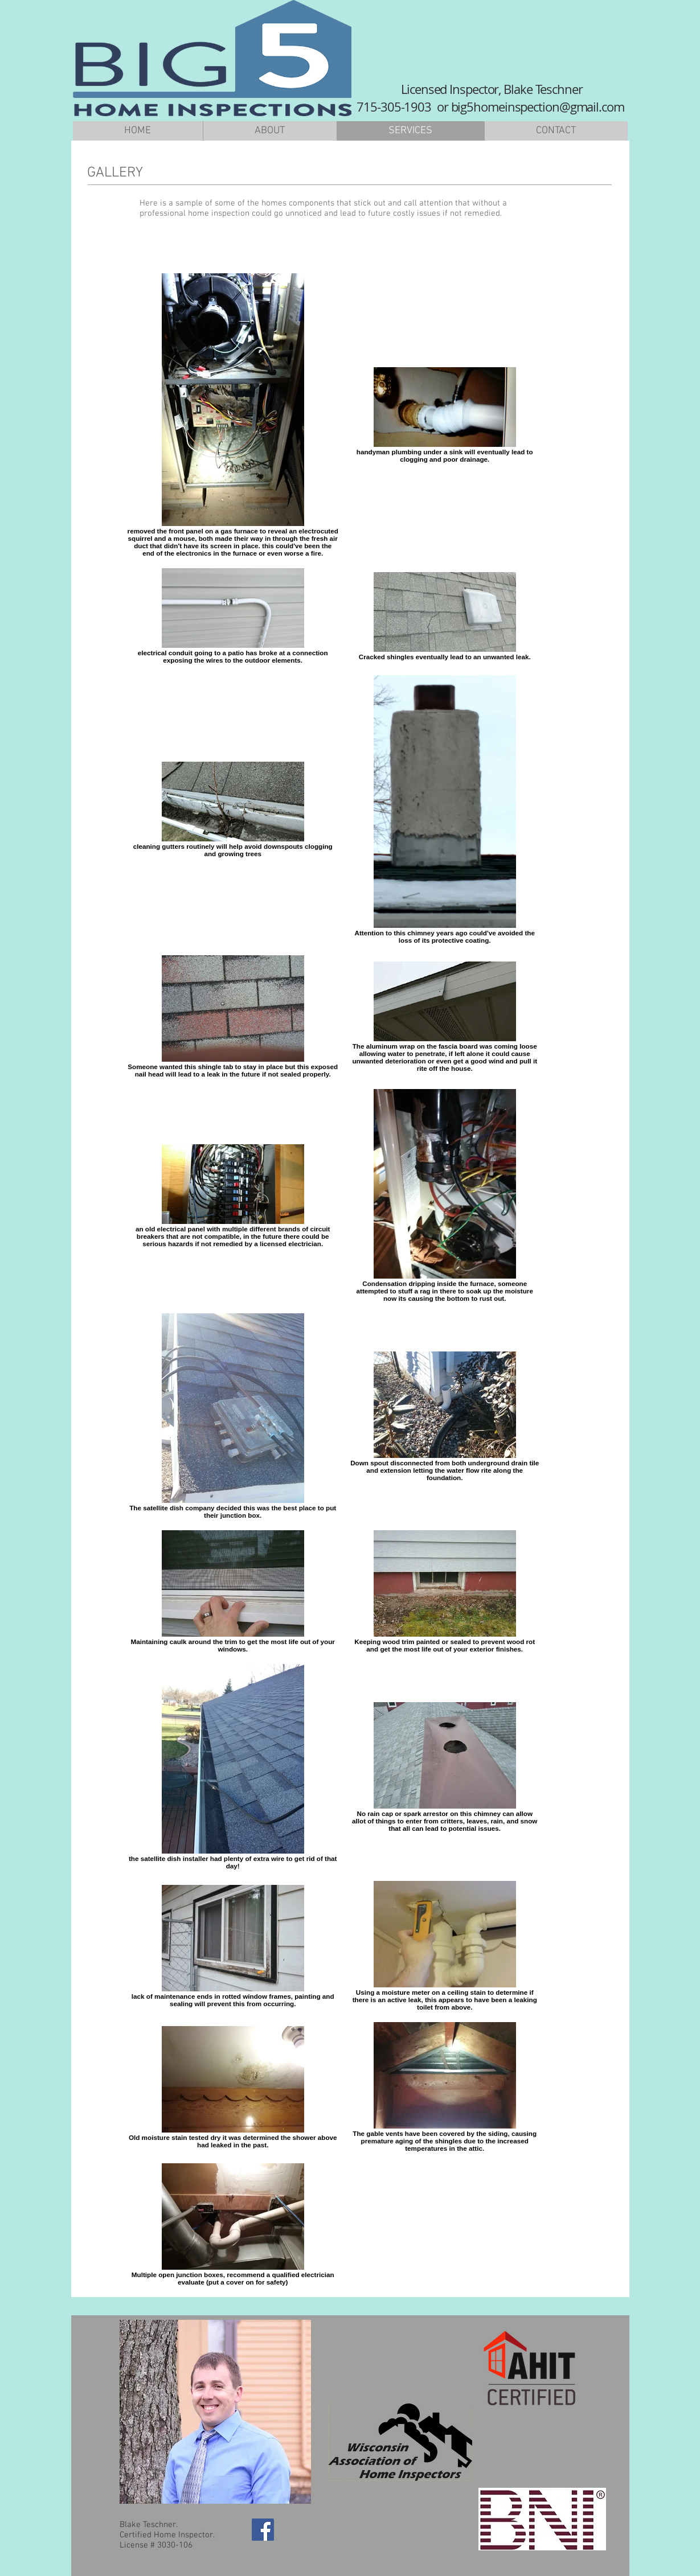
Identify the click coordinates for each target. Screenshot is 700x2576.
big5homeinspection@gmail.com (537, 106)
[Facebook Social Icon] (263, 2530)
